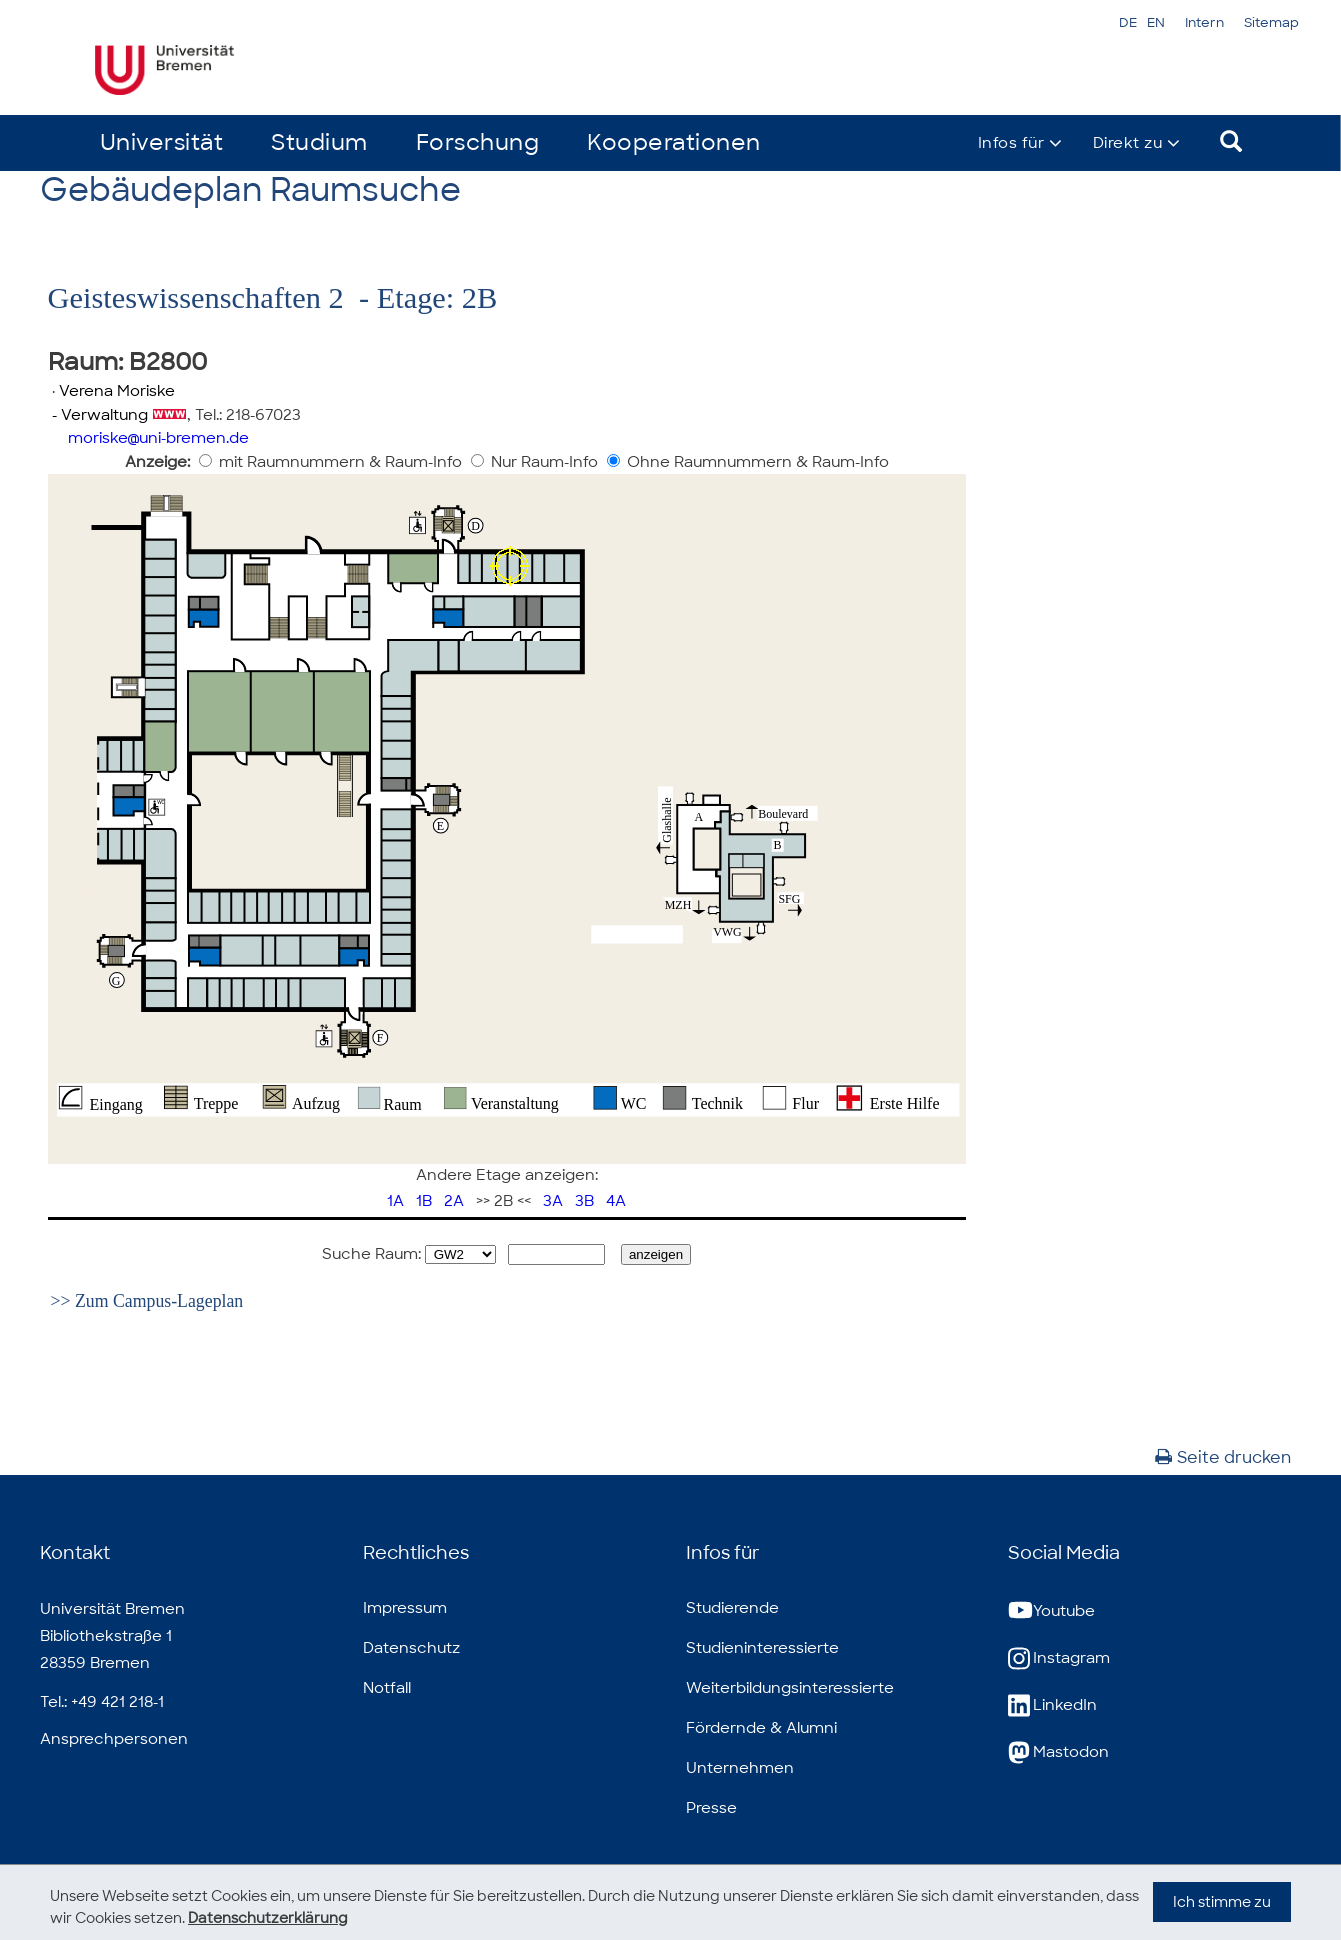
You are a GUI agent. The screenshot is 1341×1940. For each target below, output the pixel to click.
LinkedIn (1052, 1705)
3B (584, 1201)
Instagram (1059, 1658)
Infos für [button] (1011, 143)
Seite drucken (1223, 1457)
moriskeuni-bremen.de (158, 438)
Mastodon (1058, 1752)
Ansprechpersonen (114, 1739)
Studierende (732, 1608)
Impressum (405, 1608)
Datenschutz (411, 1648)
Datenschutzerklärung (268, 1918)
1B (424, 1201)
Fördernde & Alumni (761, 1728)
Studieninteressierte (762, 1648)
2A (454, 1201)
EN (1156, 22)
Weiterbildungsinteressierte (790, 1688)
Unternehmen (740, 1768)
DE (1128, 22)
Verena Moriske (117, 391)
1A (395, 1201)
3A (553, 1201)
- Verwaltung (98, 415)
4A (616, 1201)
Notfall (387, 1688)
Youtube (1051, 1611)
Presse (711, 1808)
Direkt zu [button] (1128, 143)
